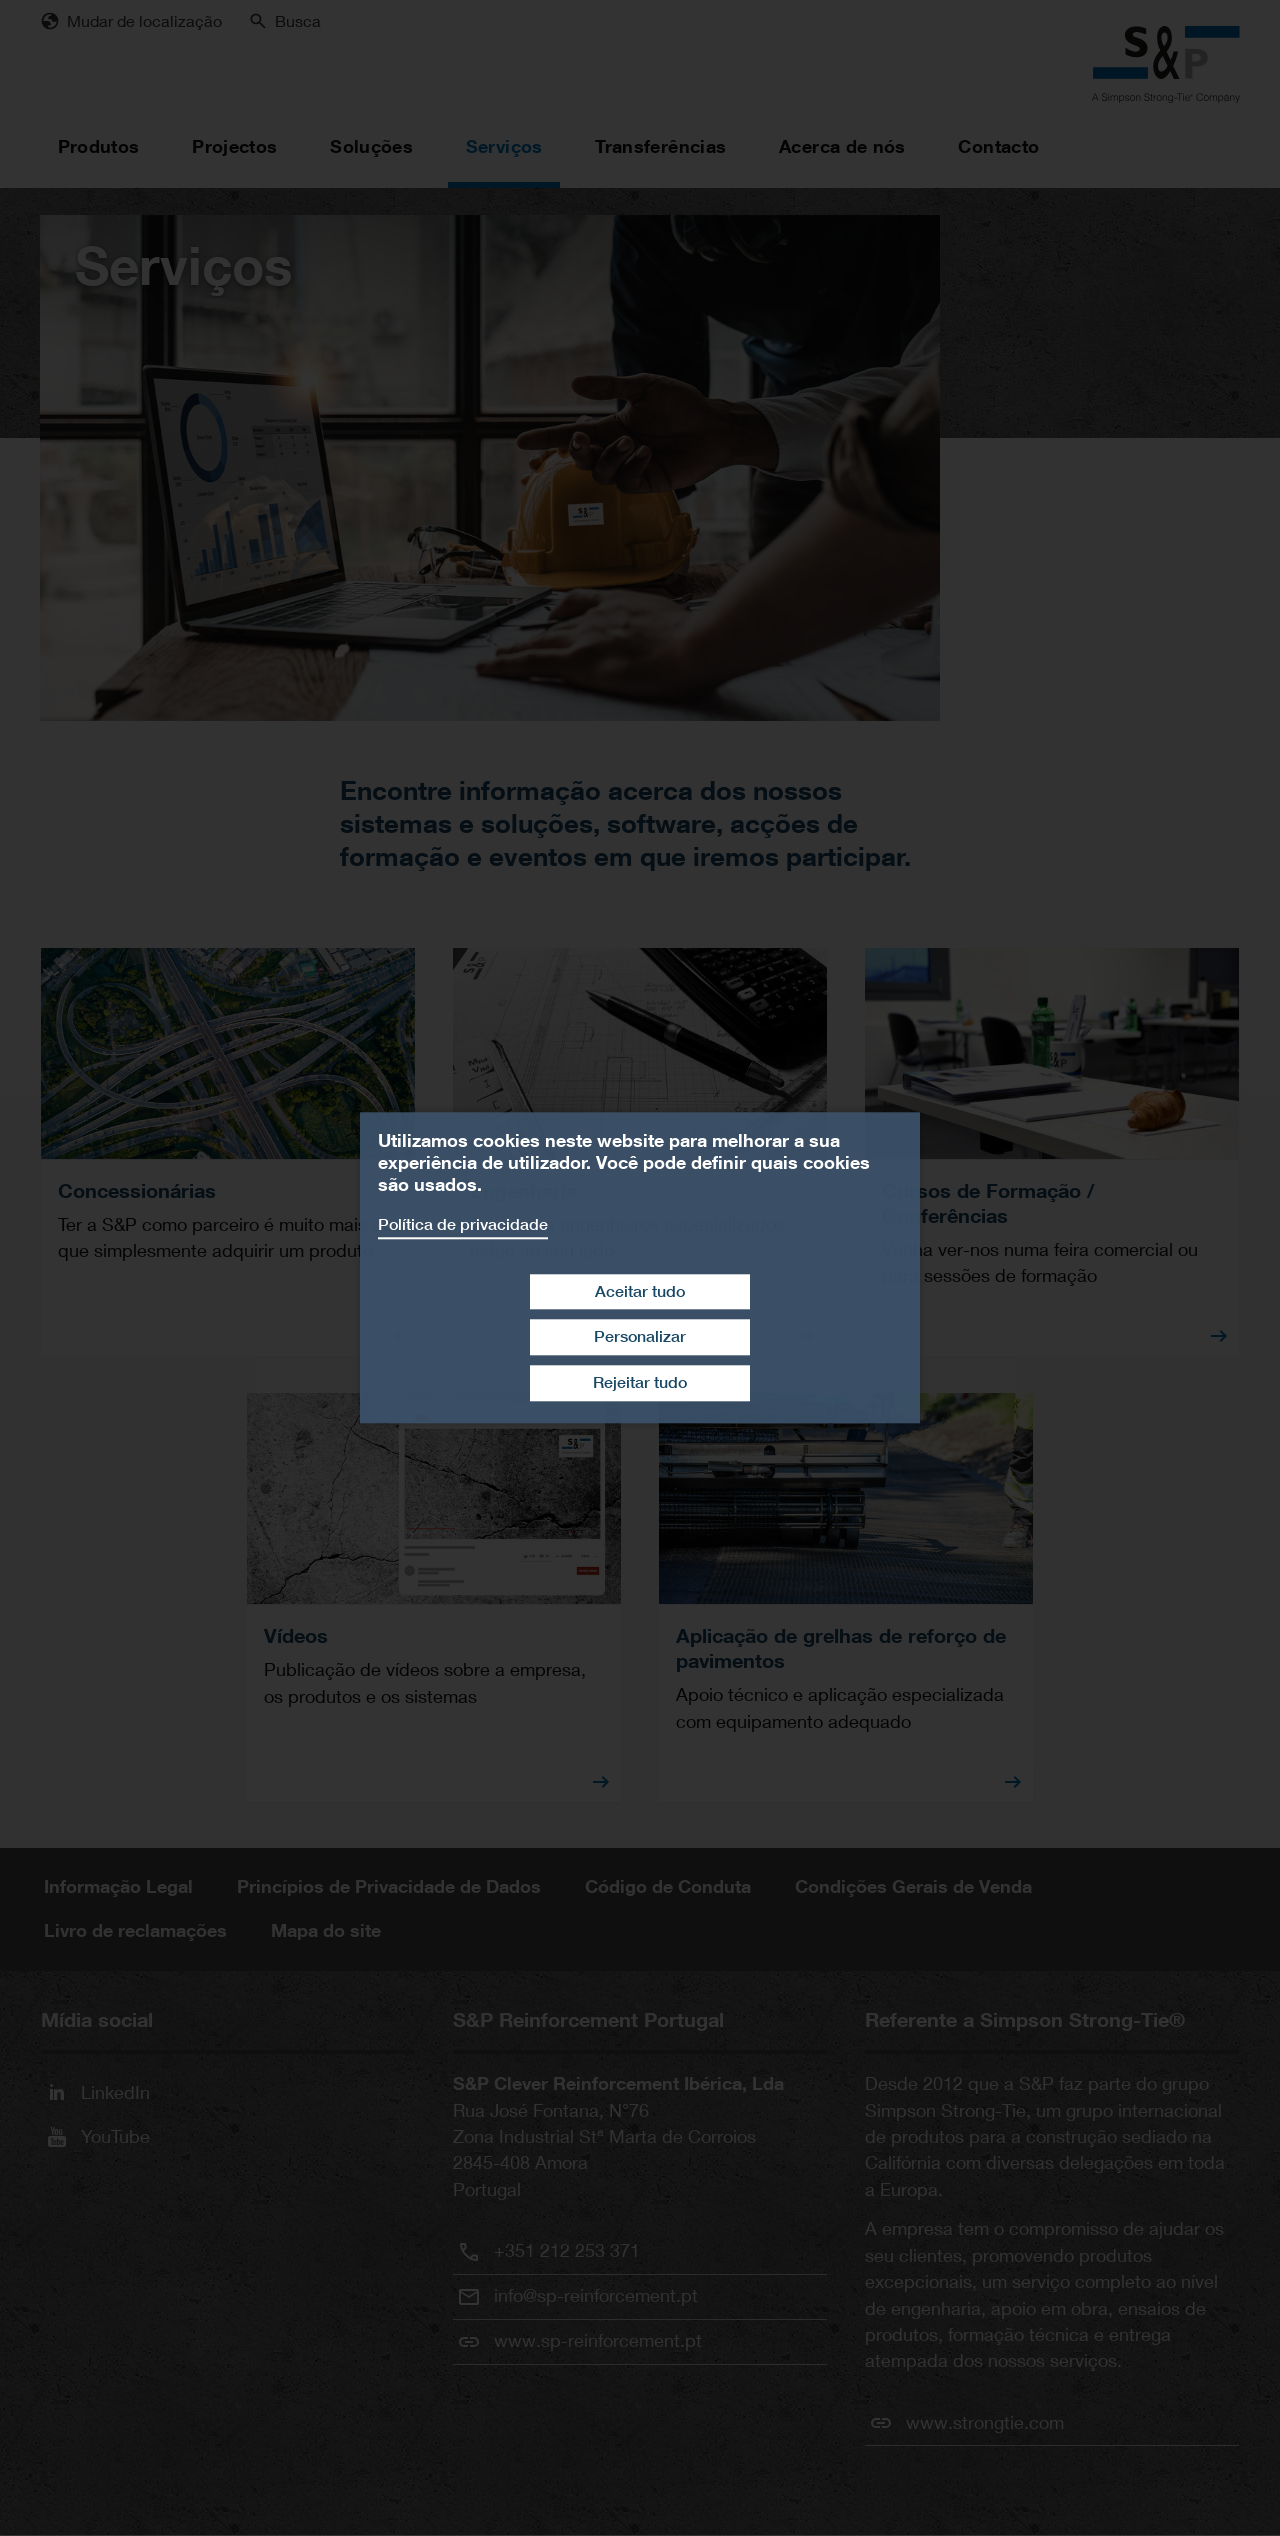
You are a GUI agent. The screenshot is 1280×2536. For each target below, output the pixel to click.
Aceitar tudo (640, 1291)
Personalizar (640, 1337)
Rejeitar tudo (640, 1382)
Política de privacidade (463, 1224)
